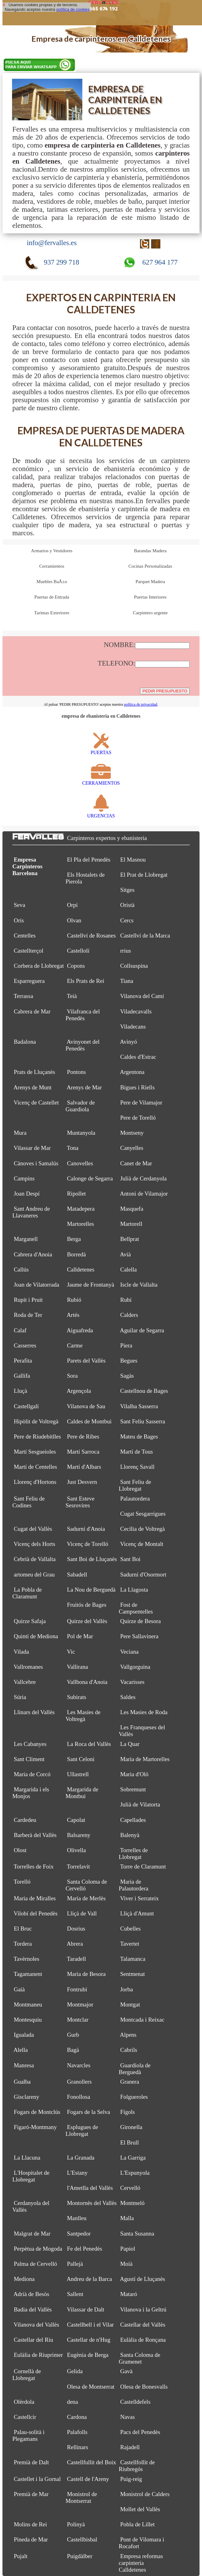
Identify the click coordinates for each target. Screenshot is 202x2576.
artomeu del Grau (34, 1574)
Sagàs (127, 1375)
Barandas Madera (150, 550)
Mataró (128, 2294)
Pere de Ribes (83, 1436)
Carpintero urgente (150, 612)
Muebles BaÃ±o (51, 581)
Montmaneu (28, 2004)
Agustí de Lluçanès (142, 2279)
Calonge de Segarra (90, 1178)
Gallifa (22, 1375)
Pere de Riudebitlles (37, 1436)
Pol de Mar (80, 1636)
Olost (20, 1850)
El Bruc (23, 1928)
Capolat (76, 1820)
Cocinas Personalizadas (150, 566)
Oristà (127, 905)
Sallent (75, 2294)
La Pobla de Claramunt (27, 1593)
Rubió (74, 1299)
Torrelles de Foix (33, 1866)
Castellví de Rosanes (91, 935)
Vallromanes (28, 1667)
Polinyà (76, 2524)
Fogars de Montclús (37, 2112)
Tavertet (129, 1943)
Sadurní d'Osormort (143, 1574)
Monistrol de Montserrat (81, 2497)
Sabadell (77, 1574)
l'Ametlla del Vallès (90, 2188)
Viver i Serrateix (139, 1898)
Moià (126, 2264)
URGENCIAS (101, 813)
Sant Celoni (80, 1759)
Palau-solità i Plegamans (28, 2435)
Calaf (20, 1330)
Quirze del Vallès (87, 1621)
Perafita (23, 1360)
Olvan (74, 920)
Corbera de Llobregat (39, 965)
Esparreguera (29, 981)
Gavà (126, 2371)
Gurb (73, 2034)
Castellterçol (28, 950)
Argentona (132, 1072)
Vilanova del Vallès (36, 2324)
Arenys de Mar (84, 1087)
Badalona (25, 1041)
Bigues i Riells (137, 1087)
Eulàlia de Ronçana (143, 2339)
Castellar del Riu (33, 2339)
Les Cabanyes (30, 1744)
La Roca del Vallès (89, 1744)
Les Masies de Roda (143, 1712)
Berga (74, 1239)
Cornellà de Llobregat (26, 2374)
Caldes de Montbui (89, 1421)
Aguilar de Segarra (142, 1330)
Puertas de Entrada (51, 597)
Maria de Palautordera (133, 1885)
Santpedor (79, 2233)
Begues (129, 1360)
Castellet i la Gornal (37, 2479)
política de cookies (73, 9)
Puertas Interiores (150, 597)
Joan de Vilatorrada (36, 1284)
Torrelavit (78, 1866)
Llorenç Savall (137, 1466)
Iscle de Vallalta (139, 1284)
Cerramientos (51, 566)
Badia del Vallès (33, 2309)
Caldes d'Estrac (138, 1057)
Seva (19, 905)
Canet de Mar (136, 1163)
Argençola (79, 1391)
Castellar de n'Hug (88, 2339)
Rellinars (77, 2447)
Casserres (25, 1345)
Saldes (128, 1697)
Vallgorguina (135, 1667)
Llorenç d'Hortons (35, 1482)
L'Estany (77, 2172)
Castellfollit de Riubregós (137, 2465)
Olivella (76, 1850)
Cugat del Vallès (33, 1529)
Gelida (75, 2371)
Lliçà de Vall (82, 1913)
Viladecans (133, 1026)
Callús (21, 1269)
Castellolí (78, 950)
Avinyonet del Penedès (82, 1045)
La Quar (130, 1744)
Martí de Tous (136, 1451)
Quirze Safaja (30, 1621)
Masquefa (131, 1208)
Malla (127, 2218)
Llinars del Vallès (34, 1712)
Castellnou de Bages (144, 1391)
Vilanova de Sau (86, 1406)
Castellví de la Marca (145, 935)
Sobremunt (133, 1789)
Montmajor (80, 2004)
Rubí (126, 1299)
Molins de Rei (30, 2524)
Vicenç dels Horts (34, 1544)
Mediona (24, 2279)
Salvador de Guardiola (80, 1106)
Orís (19, 920)
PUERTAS (101, 749)
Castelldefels (135, 2402)
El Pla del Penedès (88, 859)
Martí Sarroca (83, 1451)
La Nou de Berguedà (91, 1589)
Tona (73, 1148)
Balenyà (129, 1835)
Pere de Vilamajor (141, 1102)
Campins (24, 1178)
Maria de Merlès (86, 1898)
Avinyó (128, 1041)
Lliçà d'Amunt (137, 1913)
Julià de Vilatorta (140, 1804)
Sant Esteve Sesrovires (79, 1502)
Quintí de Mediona (36, 1636)
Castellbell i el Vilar (90, 2324)
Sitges (127, 890)
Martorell (131, 1224)
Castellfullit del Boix (91, 2462)
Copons (76, 965)
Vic (71, 1651)
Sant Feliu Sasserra (142, 1421)
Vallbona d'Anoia (87, 1682)
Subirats (76, 1697)
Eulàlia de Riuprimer (38, 2355)
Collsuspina (134, 965)
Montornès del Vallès (92, 2203)
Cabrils (128, 2050)
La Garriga (133, 2157)
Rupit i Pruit (28, 1299)
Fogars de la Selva (88, 2112)
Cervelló (130, 2188)
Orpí (72, 905)
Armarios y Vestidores (51, 550)
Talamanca (132, 1959)
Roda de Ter (28, 1315)
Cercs (127, 920)
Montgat (130, 2004)
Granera (129, 2081)
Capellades (133, 1820)
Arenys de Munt (33, 1087)
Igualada (24, 2034)
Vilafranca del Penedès (82, 1014)
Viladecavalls (135, 1011)
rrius (125, 950)
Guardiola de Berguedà (134, 2068)
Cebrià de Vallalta (35, 1559)
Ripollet (76, 1193)
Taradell (76, 1959)
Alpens (128, 2034)
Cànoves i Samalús (36, 1163)
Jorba (126, 1989)
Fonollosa (78, 2097)
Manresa (24, 2065)
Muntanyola (81, 1132)
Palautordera (135, 1498)
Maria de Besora (86, 1974)
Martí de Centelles (35, 1466)
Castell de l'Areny (88, 2479)
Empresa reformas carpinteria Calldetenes (141, 2563)
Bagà (73, 2050)
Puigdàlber (79, 2556)
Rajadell (130, 2447)
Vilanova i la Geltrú (143, 2309)
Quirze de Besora (140, 1621)
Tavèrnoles (26, 1959)
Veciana (129, 1651)
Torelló (22, 1881)
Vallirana (77, 1667)
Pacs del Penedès (140, 2432)
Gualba (22, 2081)
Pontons (76, 1072)
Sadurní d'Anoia (86, 1529)
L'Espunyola (135, 2172)
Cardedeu (25, 1820)
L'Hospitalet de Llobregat (30, 2176)
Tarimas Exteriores (51, 612)
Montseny (132, 1132)
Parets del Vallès (86, 1360)
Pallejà (75, 2264)
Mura (20, 1132)
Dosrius (76, 1928)
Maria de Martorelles (145, 1759)
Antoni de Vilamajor (144, 1193)
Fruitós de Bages (86, 1604)
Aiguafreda (80, 1330)
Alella (21, 2050)
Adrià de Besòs (31, 2294)
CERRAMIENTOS (101, 780)
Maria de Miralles (35, 1898)
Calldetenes (80, 1269)
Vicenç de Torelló (87, 1544)
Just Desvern (82, 1482)
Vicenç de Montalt (141, 1544)
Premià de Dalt (31, 2462)
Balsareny (78, 1835)
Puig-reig (131, 2479)
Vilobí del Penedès (35, 1913)
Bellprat (129, 1239)
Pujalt (20, 2556)
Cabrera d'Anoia (33, 1254)
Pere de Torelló (138, 1117)
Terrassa (23, 996)
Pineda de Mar (31, 2539)
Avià (125, 1254)
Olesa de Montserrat (90, 2386)
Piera (126, 1345)
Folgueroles (134, 2097)
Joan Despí (27, 1193)
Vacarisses (132, 1682)
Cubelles (130, 1928)
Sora (72, 1375)
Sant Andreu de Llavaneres (31, 1212)
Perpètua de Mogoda (38, 2248)
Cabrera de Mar (32, 1011)
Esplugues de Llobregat (81, 2130)
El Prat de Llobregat (143, 874)
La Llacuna (27, 2157)
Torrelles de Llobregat (133, 1853)
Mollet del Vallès (140, 2509)
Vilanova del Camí (142, 996)
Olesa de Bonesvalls (144, 2386)
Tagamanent (28, 1974)
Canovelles (80, 1163)
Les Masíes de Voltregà (82, 1715)
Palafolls (77, 2432)
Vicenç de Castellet (36, 1102)
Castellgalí (26, 1406)
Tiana (126, 981)
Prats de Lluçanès (34, 1072)
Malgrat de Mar (32, 2233)
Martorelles (80, 1224)
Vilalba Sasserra (139, 1406)
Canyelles (131, 1148)
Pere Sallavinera (139, 1636)
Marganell (26, 1239)
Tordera (23, 1943)
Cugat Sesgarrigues (143, 1513)
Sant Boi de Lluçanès (92, 1559)
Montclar (78, 2019)
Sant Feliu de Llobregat (135, 1485)
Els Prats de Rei (85, 981)
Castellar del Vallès (142, 2324)
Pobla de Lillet (137, 2524)
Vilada (21, 1651)
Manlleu (76, 2218)
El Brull (129, 2142)
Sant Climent (29, 1759)
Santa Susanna (137, 2233)
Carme (75, 1345)
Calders (129, 1315)
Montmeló (132, 2203)
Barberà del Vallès (35, 1835)
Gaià (19, 1989)
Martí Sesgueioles (35, 1451)
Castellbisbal (82, 2539)
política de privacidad (140, 704)
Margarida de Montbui (81, 1792)
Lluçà (20, 1391)
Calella (128, 1269)
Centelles (25, 935)
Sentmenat (132, 1974)
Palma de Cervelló (35, 2264)
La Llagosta (134, 1589)
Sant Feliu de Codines (28, 1502)
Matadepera (81, 1208)
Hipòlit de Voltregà (36, 1421)
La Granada (80, 2157)
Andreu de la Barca (89, 2279)
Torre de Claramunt (143, 1866)
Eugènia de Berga (88, 2355)
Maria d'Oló (134, 1774)
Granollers (79, 2081)
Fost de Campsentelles (136, 1608)
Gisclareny (26, 2097)
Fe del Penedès (84, 2248)
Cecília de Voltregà (142, 1529)
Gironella (131, 2127)
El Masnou (133, 859)
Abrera (75, 1943)
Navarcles (78, 2065)
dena (72, 2402)
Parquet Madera (150, 581)
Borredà (76, 1254)
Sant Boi (130, 1559)
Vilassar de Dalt (85, 2309)
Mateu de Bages (139, 1436)
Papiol (127, 2248)
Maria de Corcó (32, 1774)
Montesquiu (28, 2019)
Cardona (77, 2417)
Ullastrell (78, 1774)
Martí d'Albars (84, 1466)
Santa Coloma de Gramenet (139, 2358)
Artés (73, 1315)
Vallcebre (25, 1682)
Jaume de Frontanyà (90, 1284)
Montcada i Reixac (142, 2019)
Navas (127, 2417)
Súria (20, 1697)
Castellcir (25, 2417)
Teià (72, 996)
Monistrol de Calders (145, 2494)
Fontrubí (77, 1989)
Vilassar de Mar (32, 1148)
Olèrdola (24, 2402)
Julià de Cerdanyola (143, 1178)
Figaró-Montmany (35, 2127)
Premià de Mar (31, 2494)
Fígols (127, 2112)
